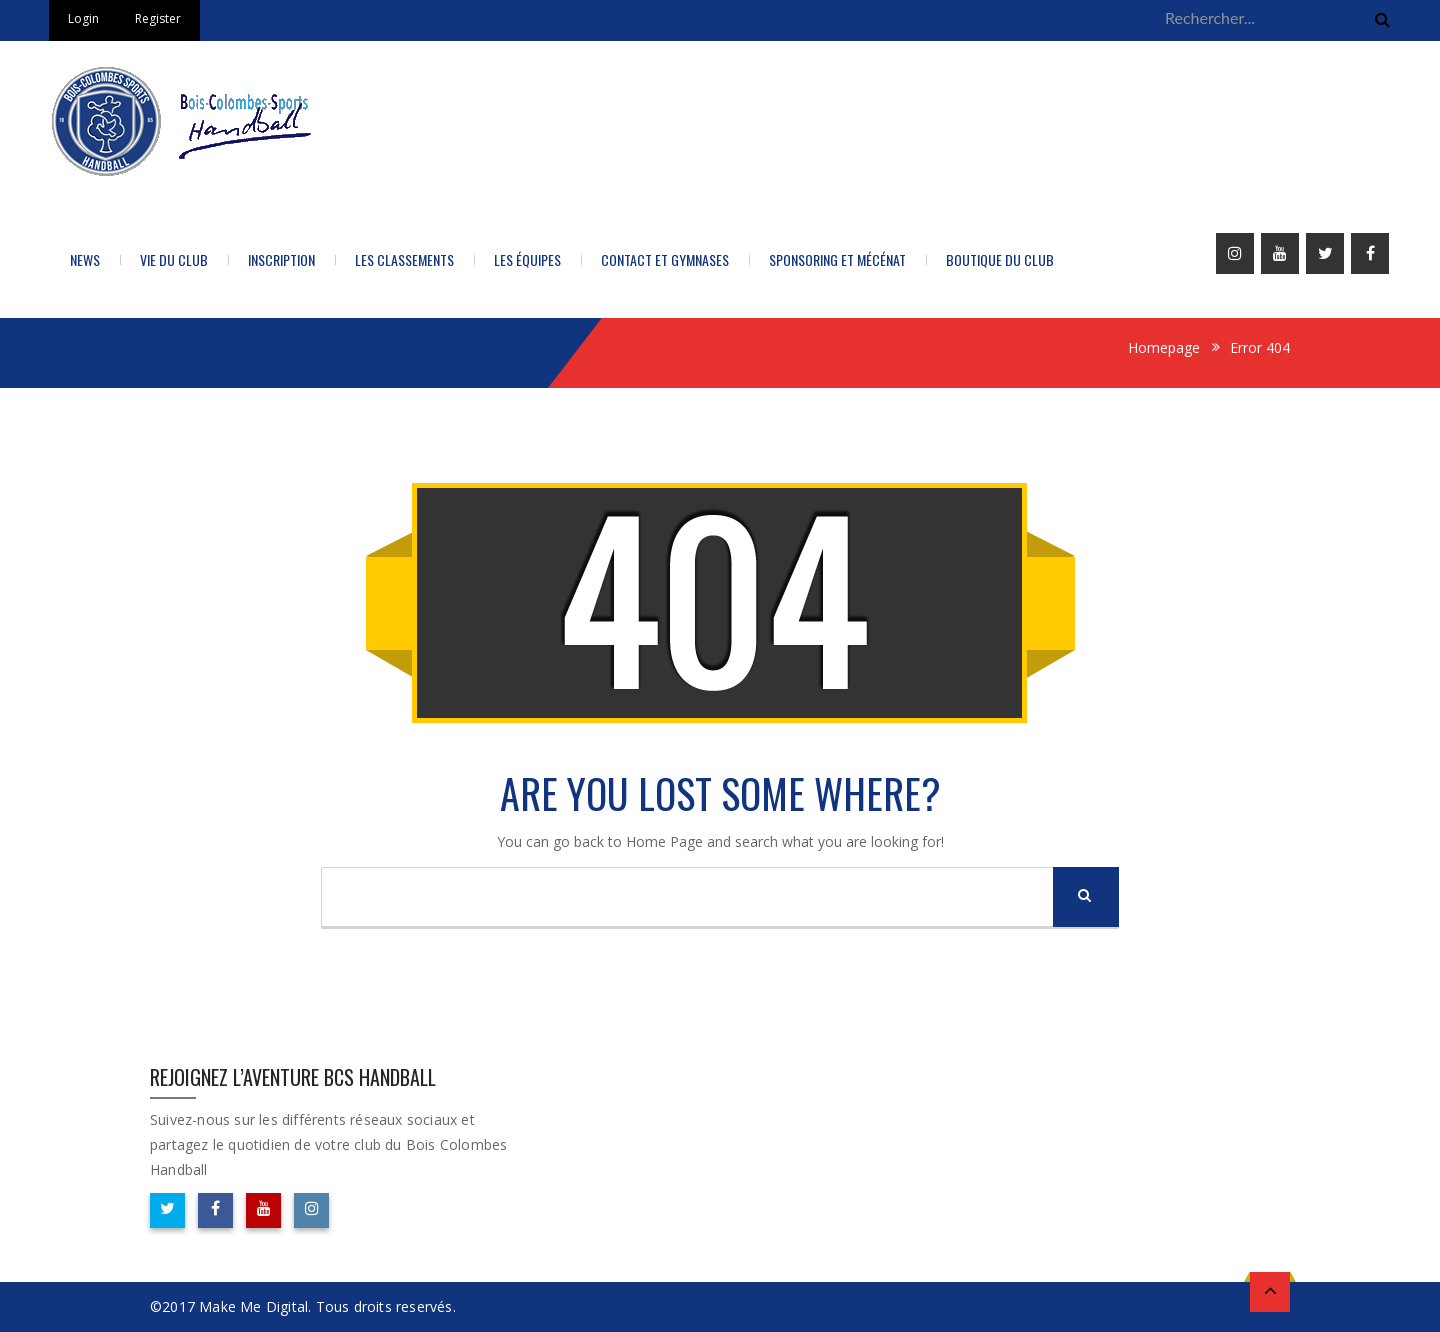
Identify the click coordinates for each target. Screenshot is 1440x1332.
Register (158, 18)
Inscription (281, 259)
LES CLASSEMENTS (404, 259)
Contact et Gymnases (665, 259)
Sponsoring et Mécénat (837, 259)
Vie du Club (174, 259)
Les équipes (527, 259)
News (85, 259)
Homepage (1164, 347)
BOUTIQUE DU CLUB (1000, 259)
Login (83, 18)
